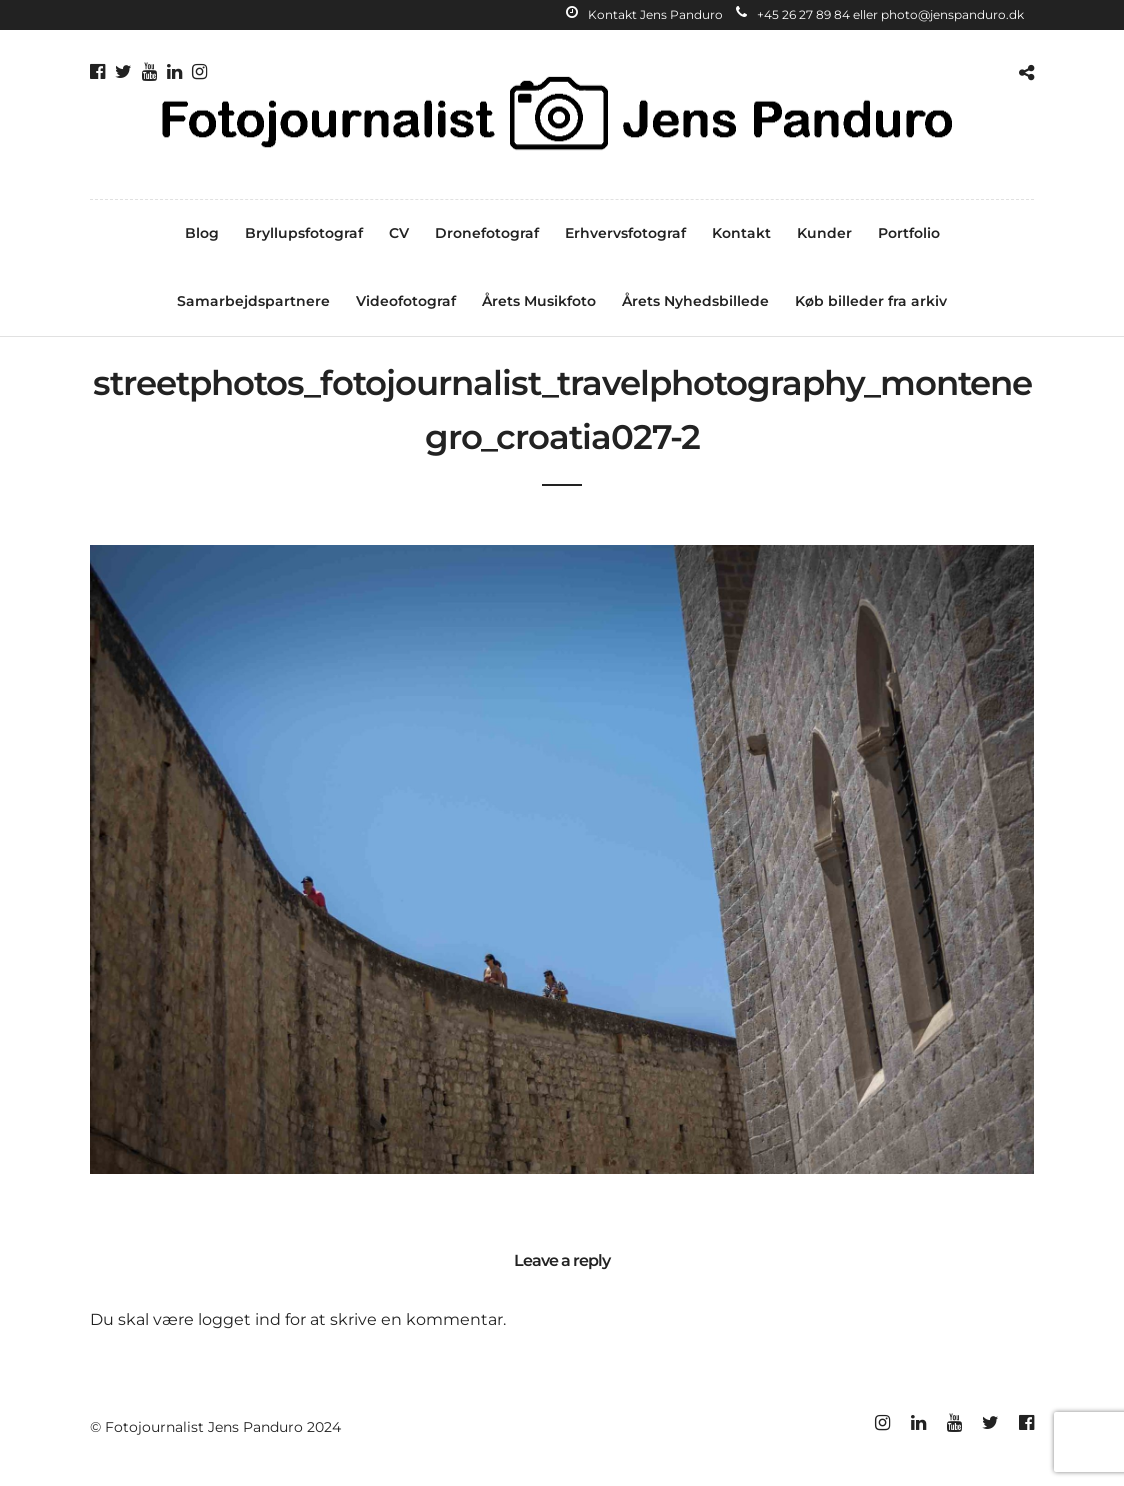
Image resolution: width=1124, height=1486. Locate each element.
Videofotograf (406, 301)
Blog (202, 233)
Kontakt (741, 233)
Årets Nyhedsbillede (695, 301)
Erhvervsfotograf (625, 233)
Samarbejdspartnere (253, 301)
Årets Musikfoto (539, 301)
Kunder (824, 233)
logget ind (239, 1319)
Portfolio (909, 233)
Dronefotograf (487, 233)
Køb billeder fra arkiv (871, 301)
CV (399, 233)
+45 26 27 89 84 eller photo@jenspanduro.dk (880, 14)
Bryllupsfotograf (304, 233)
